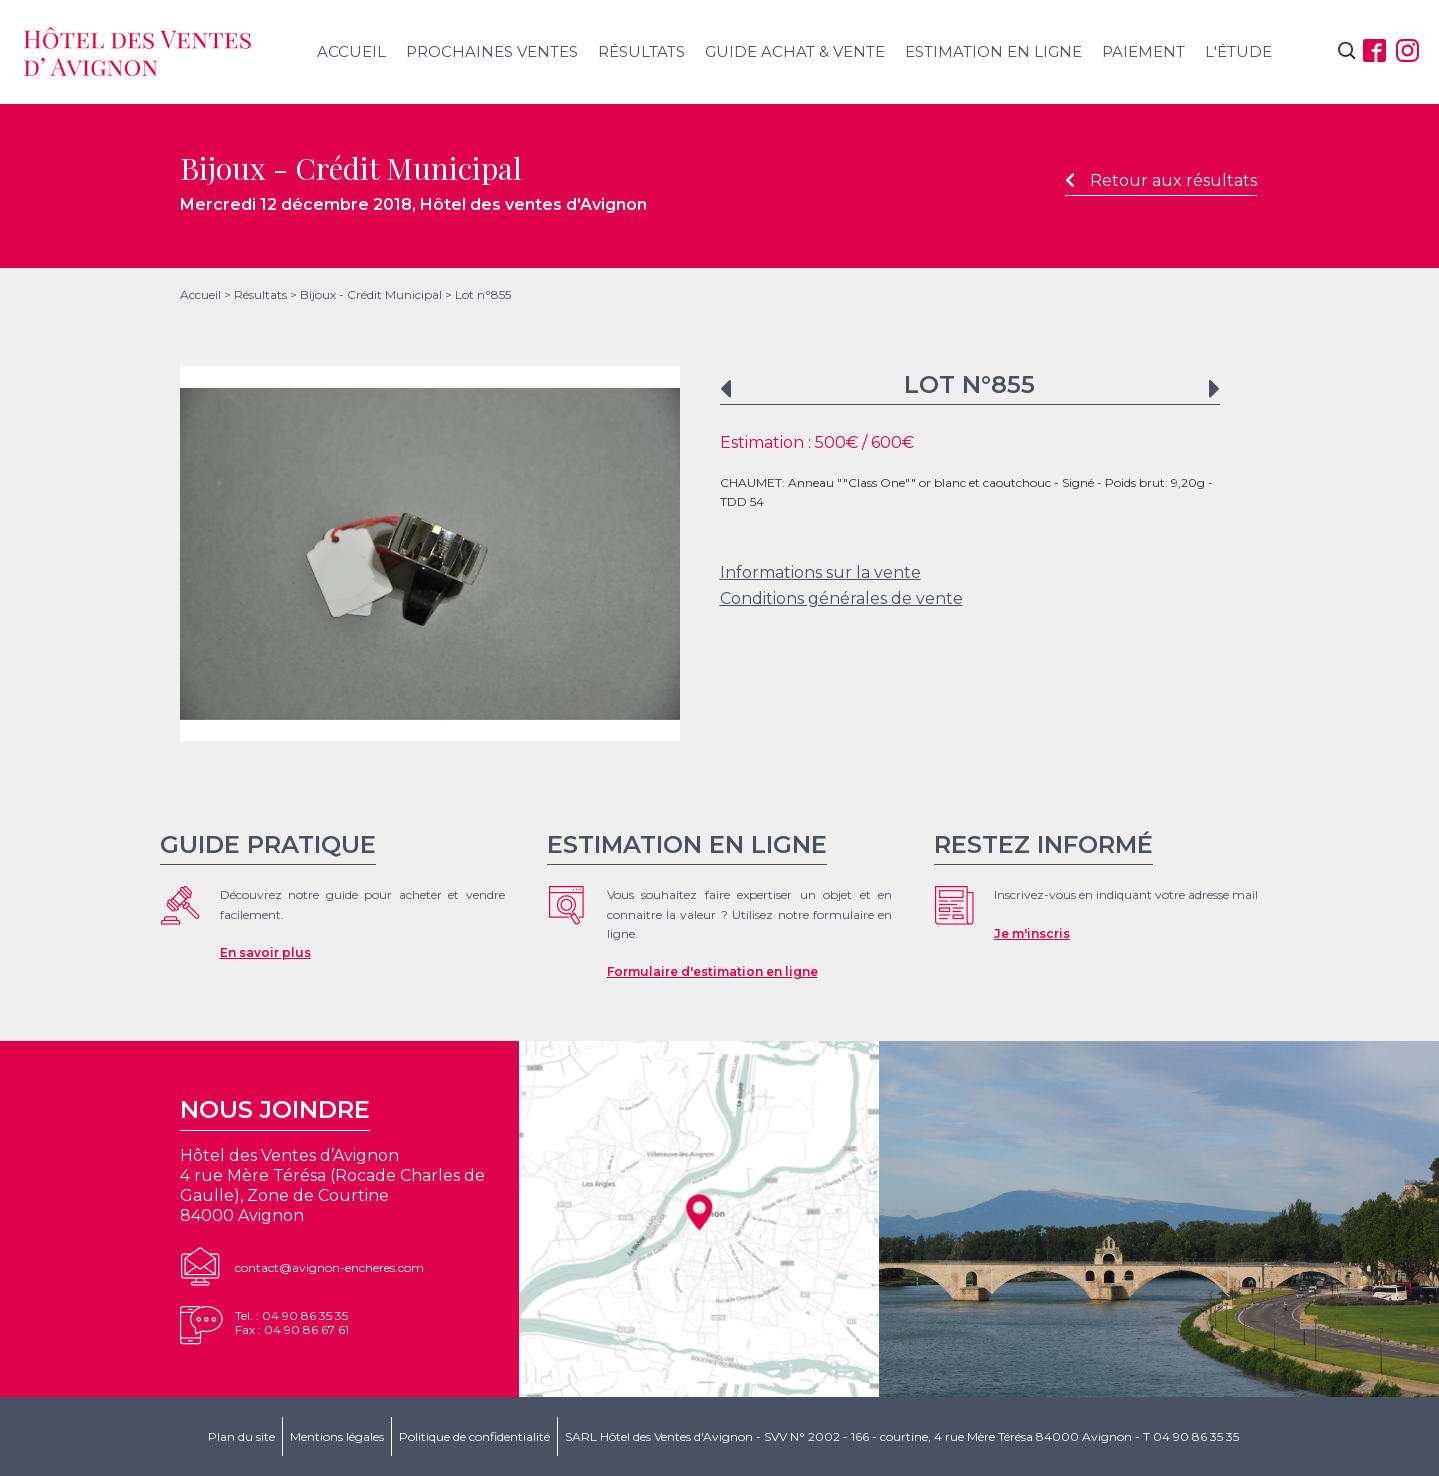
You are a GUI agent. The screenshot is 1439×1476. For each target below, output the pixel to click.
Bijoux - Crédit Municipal (371, 294)
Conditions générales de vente (841, 598)
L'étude (1238, 51)
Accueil (351, 51)
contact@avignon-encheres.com (329, 1267)
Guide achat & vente (795, 51)
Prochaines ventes (492, 51)
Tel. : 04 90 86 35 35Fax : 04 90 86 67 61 (292, 1322)
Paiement (1143, 51)
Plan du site (241, 1436)
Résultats (641, 51)
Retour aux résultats (1161, 180)
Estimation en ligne (993, 51)
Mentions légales (337, 1436)
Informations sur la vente (820, 572)
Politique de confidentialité (474, 1436)
